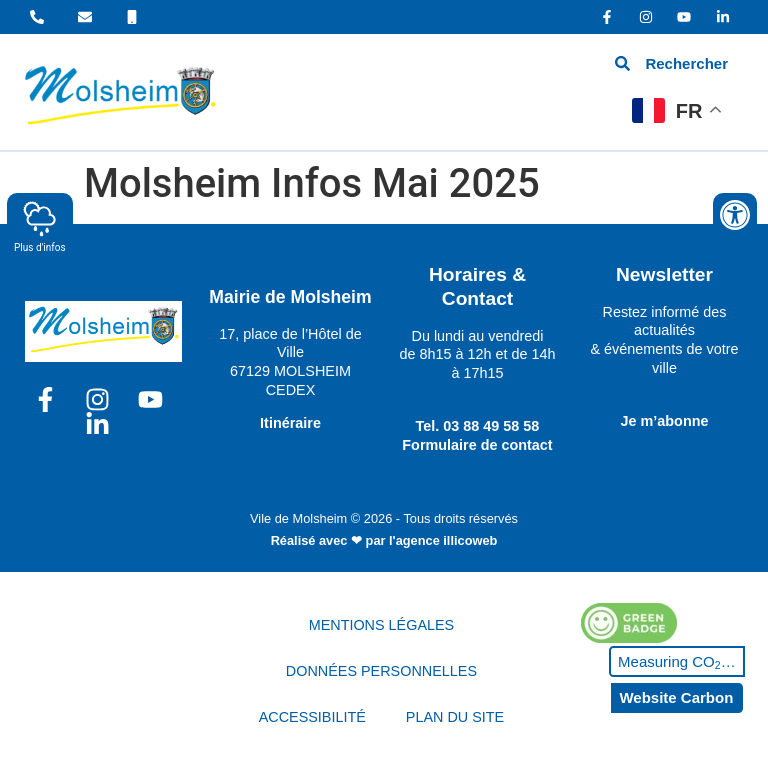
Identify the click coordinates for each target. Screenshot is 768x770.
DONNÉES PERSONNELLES (381, 671)
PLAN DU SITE (455, 717)
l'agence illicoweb (443, 540)
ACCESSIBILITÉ (312, 717)
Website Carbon (676, 697)
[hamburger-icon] (460, 91)
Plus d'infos (40, 226)
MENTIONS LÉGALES (382, 625)
